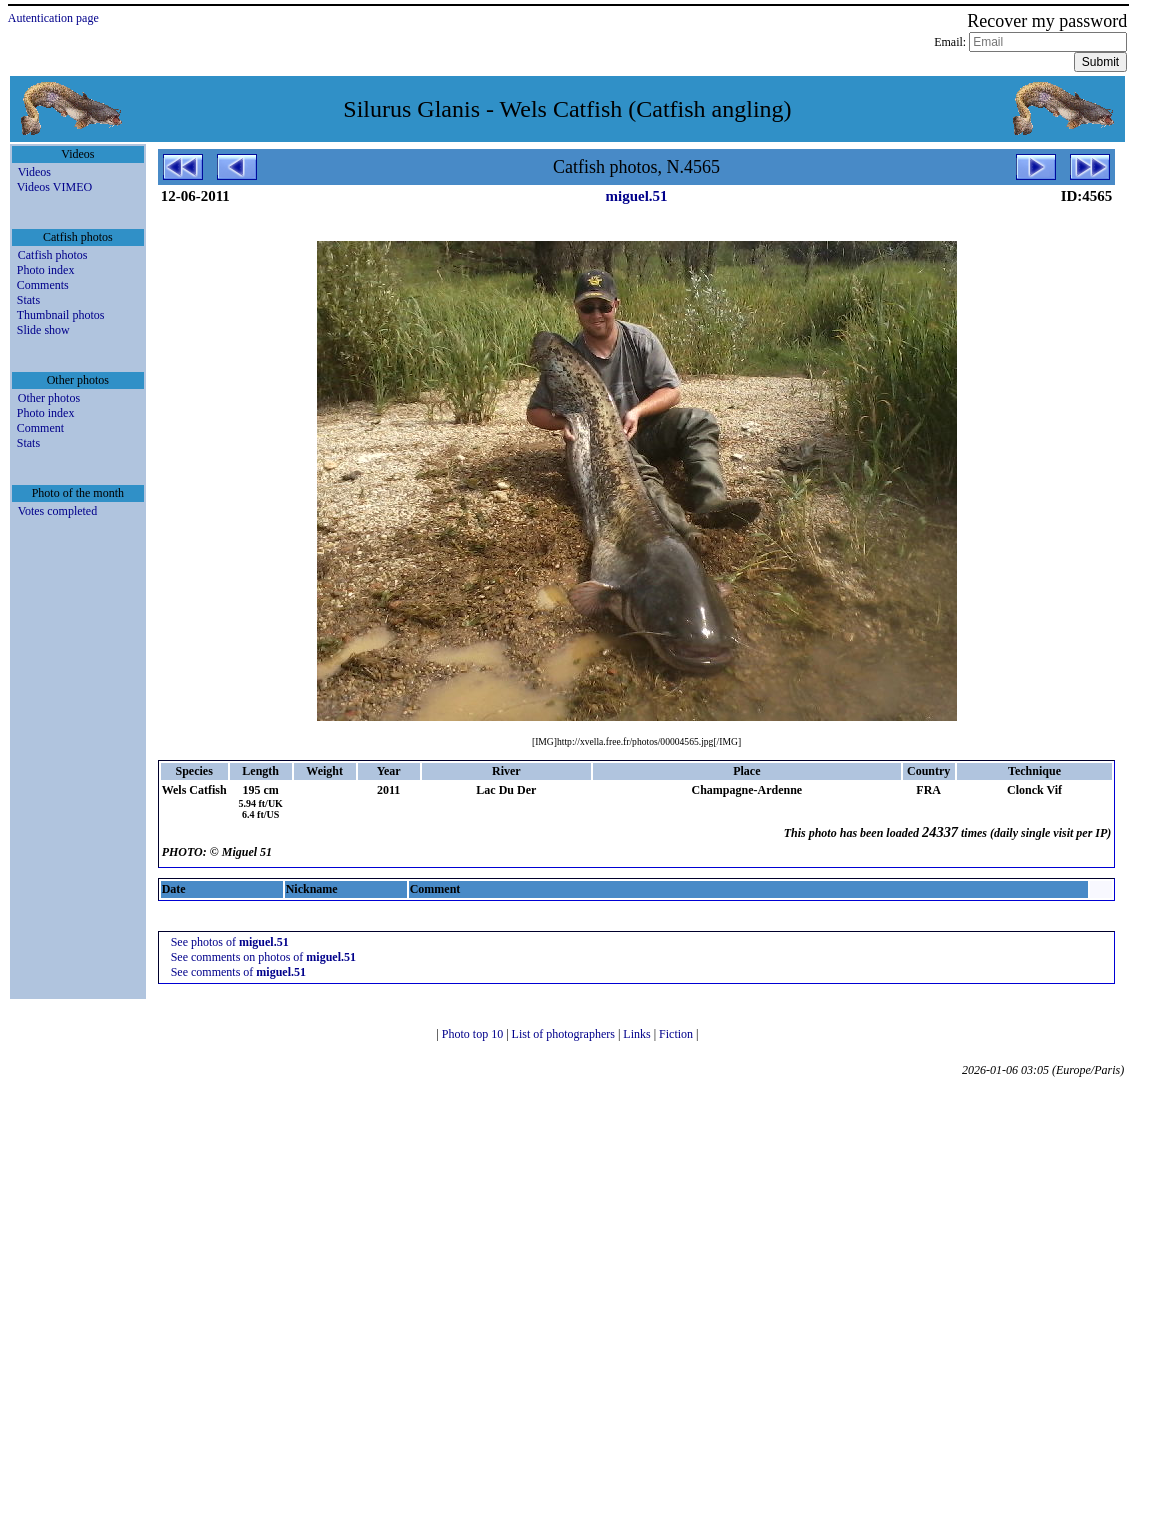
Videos (34, 172)
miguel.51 (636, 196)
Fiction (677, 1034)
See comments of (238, 972)
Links (638, 1034)
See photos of (230, 942)
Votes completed (57, 511)
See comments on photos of (263, 957)
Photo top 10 (474, 1034)
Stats (28, 300)
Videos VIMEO (54, 187)
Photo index (46, 270)
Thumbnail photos (61, 315)
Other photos (49, 398)
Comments (43, 285)
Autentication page (53, 18)
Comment (40, 428)
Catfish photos (53, 255)
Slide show (43, 330)
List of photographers (565, 1034)
